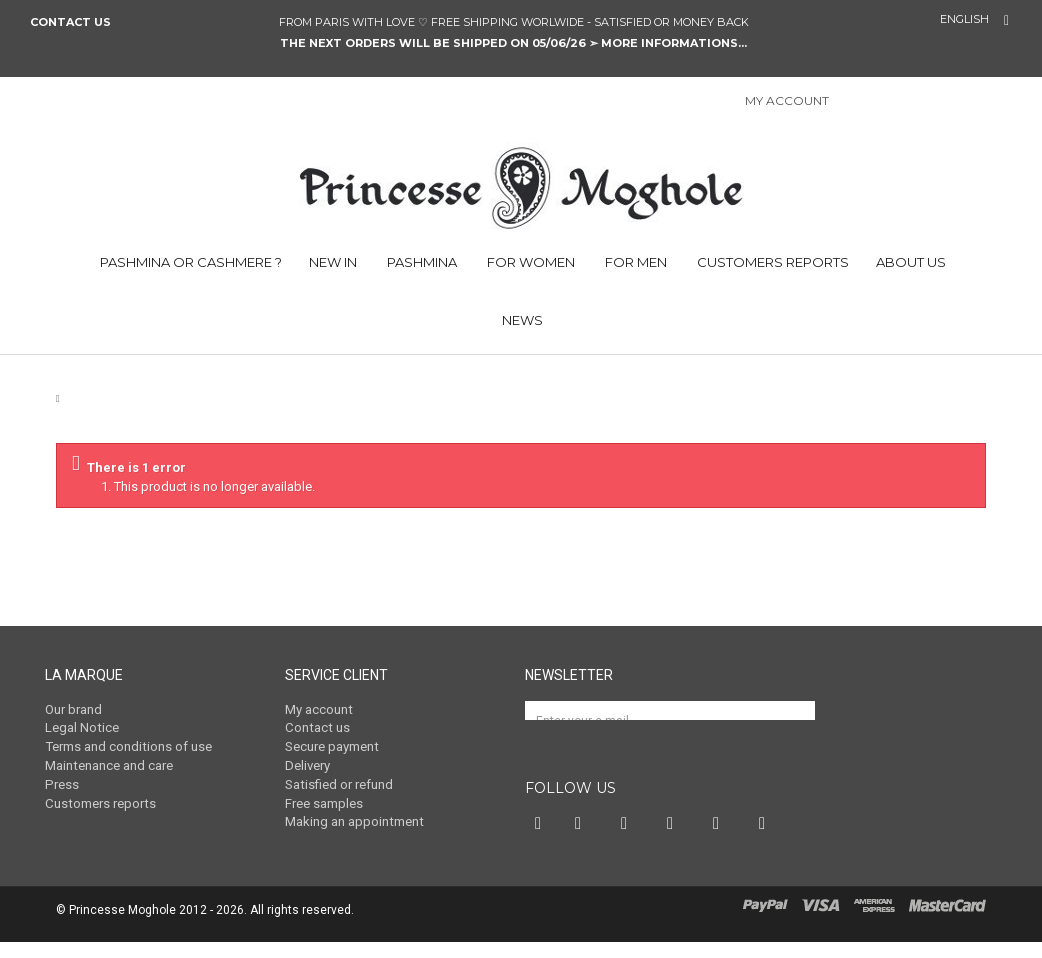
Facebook (540, 840)
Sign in (855, 102)
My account (318, 709)
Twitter (583, 840)
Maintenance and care (108, 764)
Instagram (675, 840)
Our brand (73, 709)
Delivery (307, 764)
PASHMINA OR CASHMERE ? (189, 262)
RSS (767, 840)
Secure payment (331, 746)
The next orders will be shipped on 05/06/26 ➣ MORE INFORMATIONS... (513, 43)
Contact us (70, 22)
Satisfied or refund (338, 783)
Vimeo (721, 840)
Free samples (324, 801)
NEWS (521, 320)
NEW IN (333, 262)
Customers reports (99, 801)
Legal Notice (81, 727)
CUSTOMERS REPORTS (771, 262)
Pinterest (629, 840)
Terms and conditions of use (127, 746)
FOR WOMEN (529, 262)
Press (61, 783)
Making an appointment (353, 820)
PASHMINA (420, 262)
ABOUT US (911, 262)
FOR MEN (634, 262)
